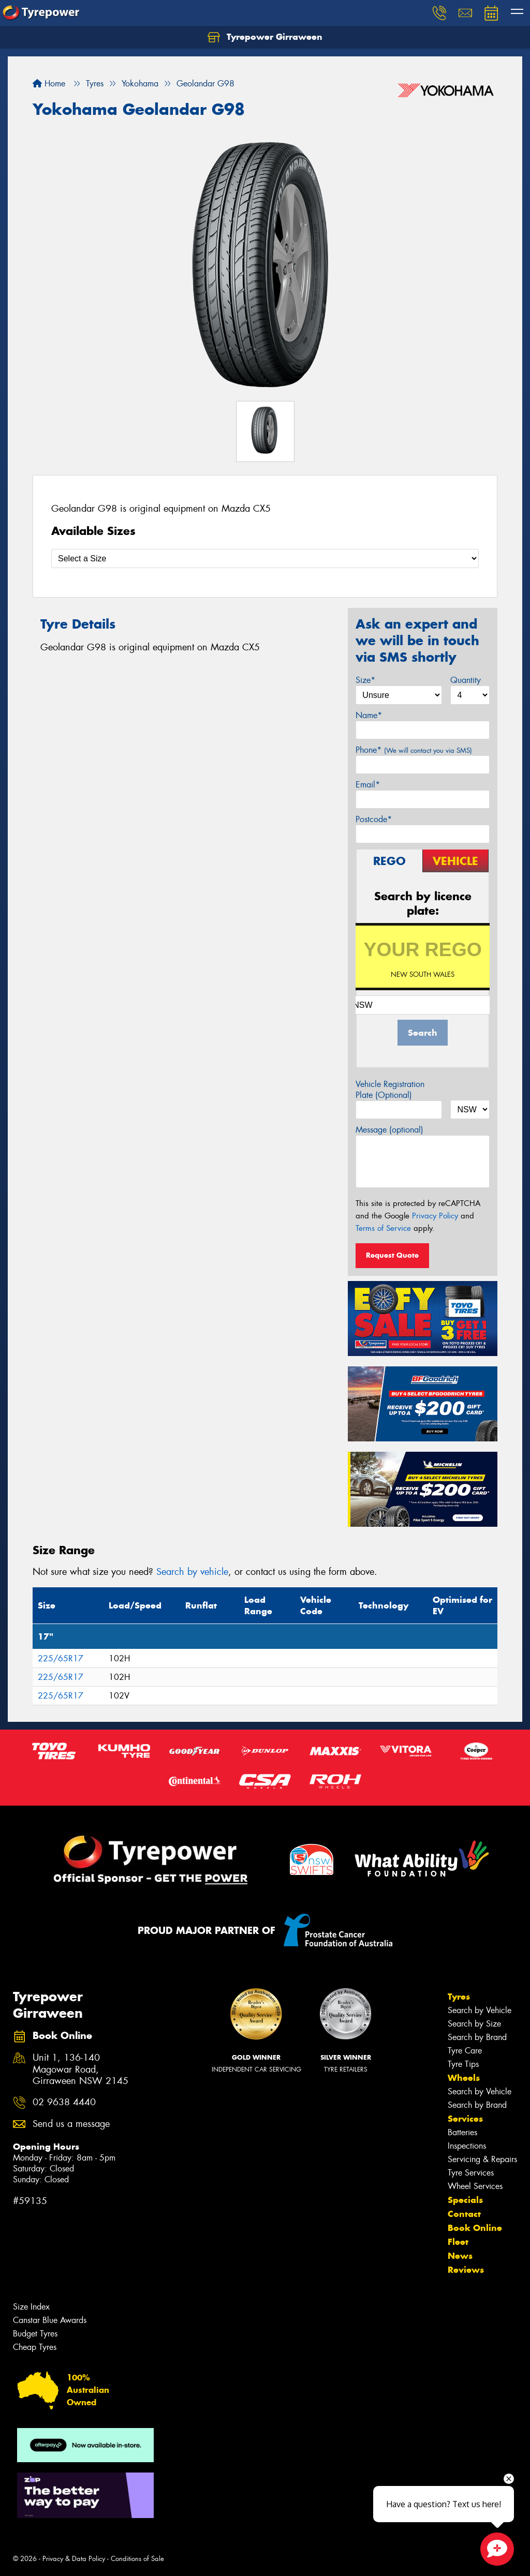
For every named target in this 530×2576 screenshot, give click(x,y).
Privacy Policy (435, 1216)
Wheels (464, 2077)
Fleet (458, 2241)
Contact (464, 2214)
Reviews (466, 2269)
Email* (368, 784)
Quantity (465, 680)
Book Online (475, 2227)
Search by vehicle (192, 1572)
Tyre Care (465, 2050)
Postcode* (374, 819)
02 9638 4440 (64, 2102)
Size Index (31, 2306)
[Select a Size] (265, 558)
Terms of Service (383, 1228)
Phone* (414, 749)
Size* (365, 680)
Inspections (467, 2145)
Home (49, 83)
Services (465, 2118)
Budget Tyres (35, 2333)
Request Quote (392, 1255)
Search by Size (474, 2023)
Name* (369, 715)
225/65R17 (60, 1658)
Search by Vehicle (479, 2010)
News (460, 2255)
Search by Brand (477, 2037)
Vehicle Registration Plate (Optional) (390, 1089)
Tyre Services (471, 2172)
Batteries (462, 2132)
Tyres (459, 1996)
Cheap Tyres (34, 2347)
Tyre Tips (463, 2064)
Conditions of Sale (137, 2558)
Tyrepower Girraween (265, 37)
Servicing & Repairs (482, 2159)
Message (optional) (389, 1129)
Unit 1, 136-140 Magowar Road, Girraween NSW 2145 (80, 2070)
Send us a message (71, 2124)
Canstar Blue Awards (49, 2320)
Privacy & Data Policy (73, 2558)
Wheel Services (475, 2186)
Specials (465, 2200)
